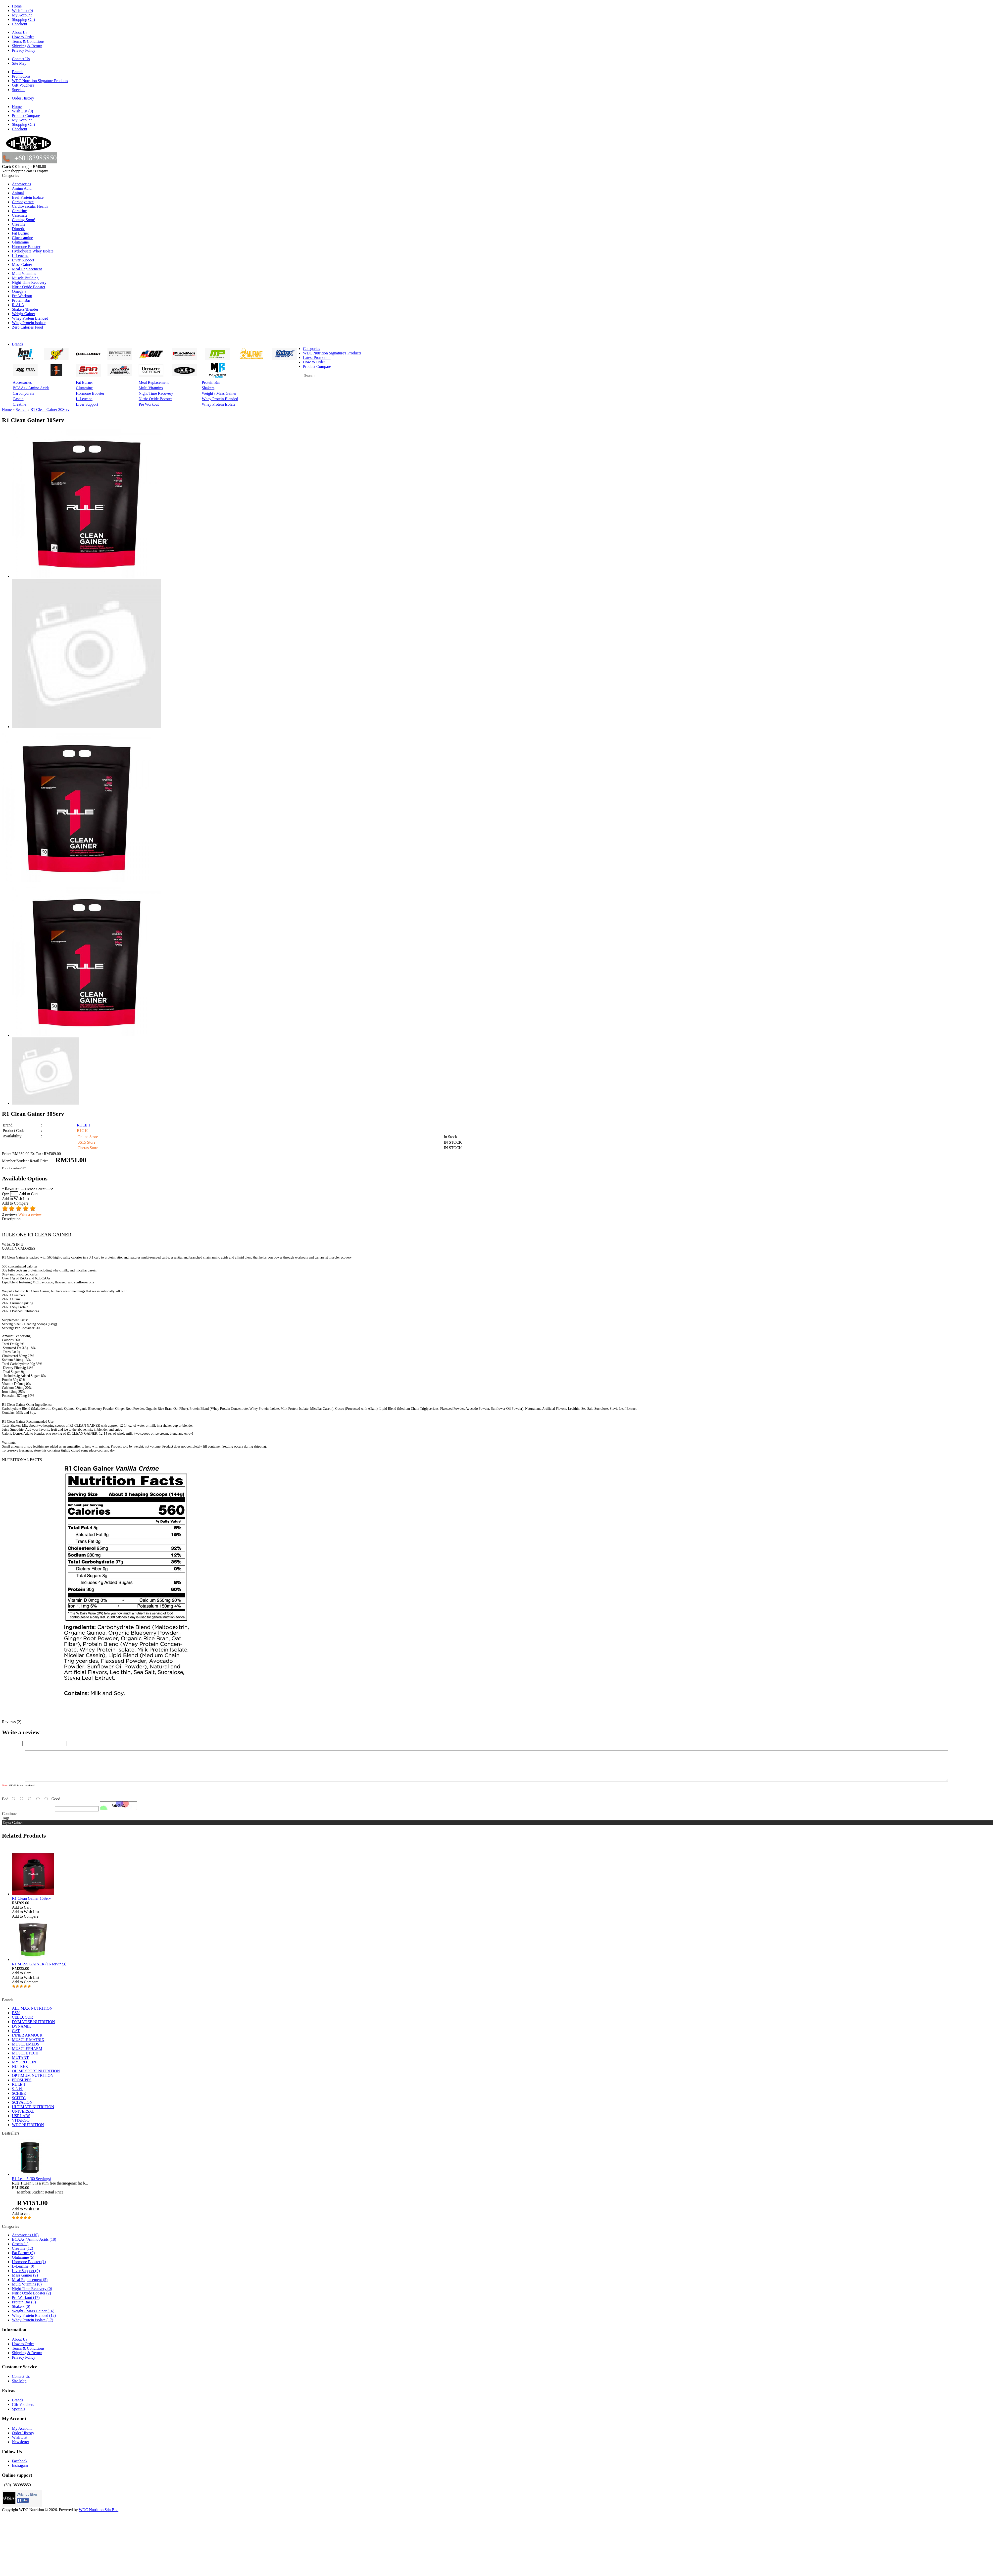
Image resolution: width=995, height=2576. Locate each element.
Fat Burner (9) (23, 2259)
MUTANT (20, 2063)
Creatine (18, 224)
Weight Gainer (23, 314)
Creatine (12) (22, 2254)
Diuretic (18, 229)
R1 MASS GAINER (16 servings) (39, 1970)
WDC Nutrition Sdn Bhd (98, 2516)
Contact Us (21, 59)
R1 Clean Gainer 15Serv (31, 1904)
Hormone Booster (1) (29, 2268)
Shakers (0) (21, 2312)
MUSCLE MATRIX (28, 2045)
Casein (18, 399)
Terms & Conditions (28, 41)
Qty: (10, 1194)
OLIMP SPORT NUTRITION (36, 2077)
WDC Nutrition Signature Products (40, 81)
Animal (18, 193)
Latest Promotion (317, 357)
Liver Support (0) (26, 2277)
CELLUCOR (22, 2023)
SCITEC (19, 2104)
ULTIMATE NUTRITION (33, 2113)
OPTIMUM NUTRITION (32, 2081)
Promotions (21, 76)
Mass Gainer (22, 264)
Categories (311, 348)
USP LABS (21, 2122)
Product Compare (26, 115)
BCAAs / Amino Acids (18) (34, 2245)
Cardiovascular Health (30, 206)
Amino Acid (22, 188)
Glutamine (20, 242)
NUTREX (20, 2072)
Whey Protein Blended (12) (34, 2321)
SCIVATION (22, 2108)
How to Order (23, 37)
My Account (22, 15)
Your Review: (13, 1786)
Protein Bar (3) (24, 2308)
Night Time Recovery (29, 282)
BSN (16, 2019)
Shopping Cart (23, 19)
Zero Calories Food (27, 327)
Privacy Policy (23, 50)
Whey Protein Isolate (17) (32, 2326)
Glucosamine (22, 238)
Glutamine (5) (23, 2263)
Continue (9, 1819)
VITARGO (21, 2126)
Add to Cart (28, 1194)
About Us (19, 32)
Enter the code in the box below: (28, 1814)
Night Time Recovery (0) (32, 2294)
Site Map (19, 63)
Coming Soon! (23, 220)
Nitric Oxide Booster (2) (31, 2299)
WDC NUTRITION (28, 2131)
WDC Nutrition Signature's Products (332, 353)
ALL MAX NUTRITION (32, 2014)
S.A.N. (17, 2095)
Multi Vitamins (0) (27, 2290)
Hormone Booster (26, 246)
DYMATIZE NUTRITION (33, 2028)
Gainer (17, 1828)
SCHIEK (19, 2099)
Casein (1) (20, 2250)
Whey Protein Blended (30, 318)
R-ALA (18, 305)
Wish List (19, 2443)
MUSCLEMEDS (25, 2050)
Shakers (208, 388)
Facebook (19, 2467)
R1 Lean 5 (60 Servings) (31, 2185)
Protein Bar (21, 300)
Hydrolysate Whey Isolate (32, 251)
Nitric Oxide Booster (28, 287)
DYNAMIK (21, 2032)
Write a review (30, 1214)
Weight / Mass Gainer (219, 393)
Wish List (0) (22, 10)
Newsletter (20, 2448)
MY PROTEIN (24, 2068)
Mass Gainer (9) (25, 2281)
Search (21, 409)
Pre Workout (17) (26, 2303)
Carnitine (19, 211)
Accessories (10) (25, 2241)
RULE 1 (83, 1125)
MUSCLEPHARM (27, 2054)
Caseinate (19, 215)
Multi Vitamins (24, 273)
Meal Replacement (27, 269)
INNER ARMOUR (27, 2041)
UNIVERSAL (23, 2117)
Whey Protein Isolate (29, 323)
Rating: (8, 1800)
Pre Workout (22, 296)
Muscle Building (25, 278)
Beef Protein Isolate (28, 197)
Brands (17, 72)
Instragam (20, 2471)
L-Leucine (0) (23, 2272)
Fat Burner (20, 233)
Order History (23, 98)
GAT (16, 2037)
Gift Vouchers (23, 85)
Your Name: (11, 1743)
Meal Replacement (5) (30, 2286)
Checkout (19, 24)
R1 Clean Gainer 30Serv (50, 409)
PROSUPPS (21, 2086)
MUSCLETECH (25, 2059)
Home (17, 6)
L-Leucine (20, 255)
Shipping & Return (27, 46)
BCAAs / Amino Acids (31, 388)
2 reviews (9, 1214)
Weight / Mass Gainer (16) (33, 2317)
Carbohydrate (23, 202)
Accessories (21, 184)
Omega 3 (19, 291)
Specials (18, 90)
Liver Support (23, 260)
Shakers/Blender (25, 309)
